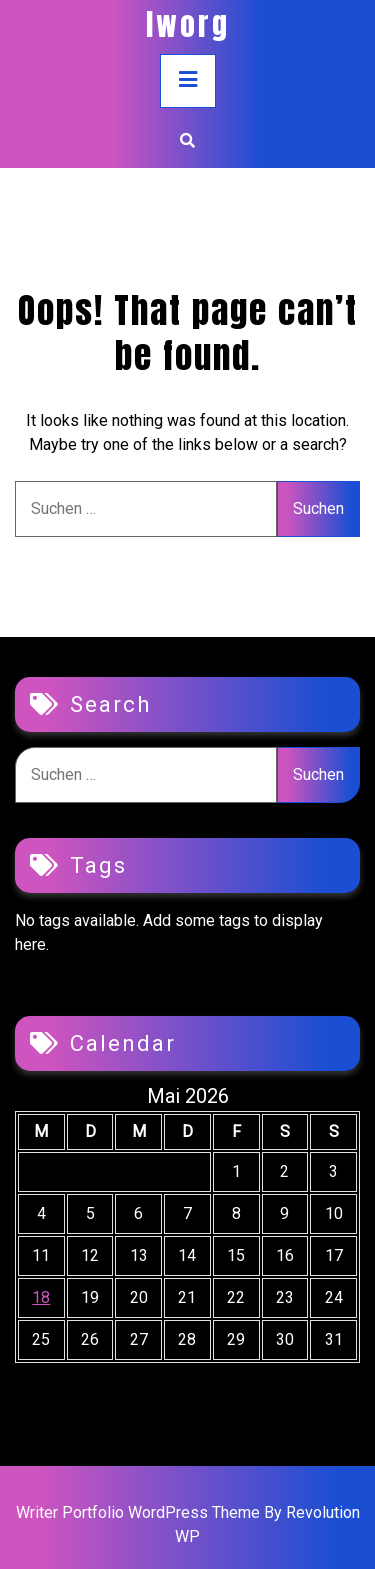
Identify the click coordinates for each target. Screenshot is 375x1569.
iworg (188, 24)
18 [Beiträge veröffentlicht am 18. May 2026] (41, 1297)
